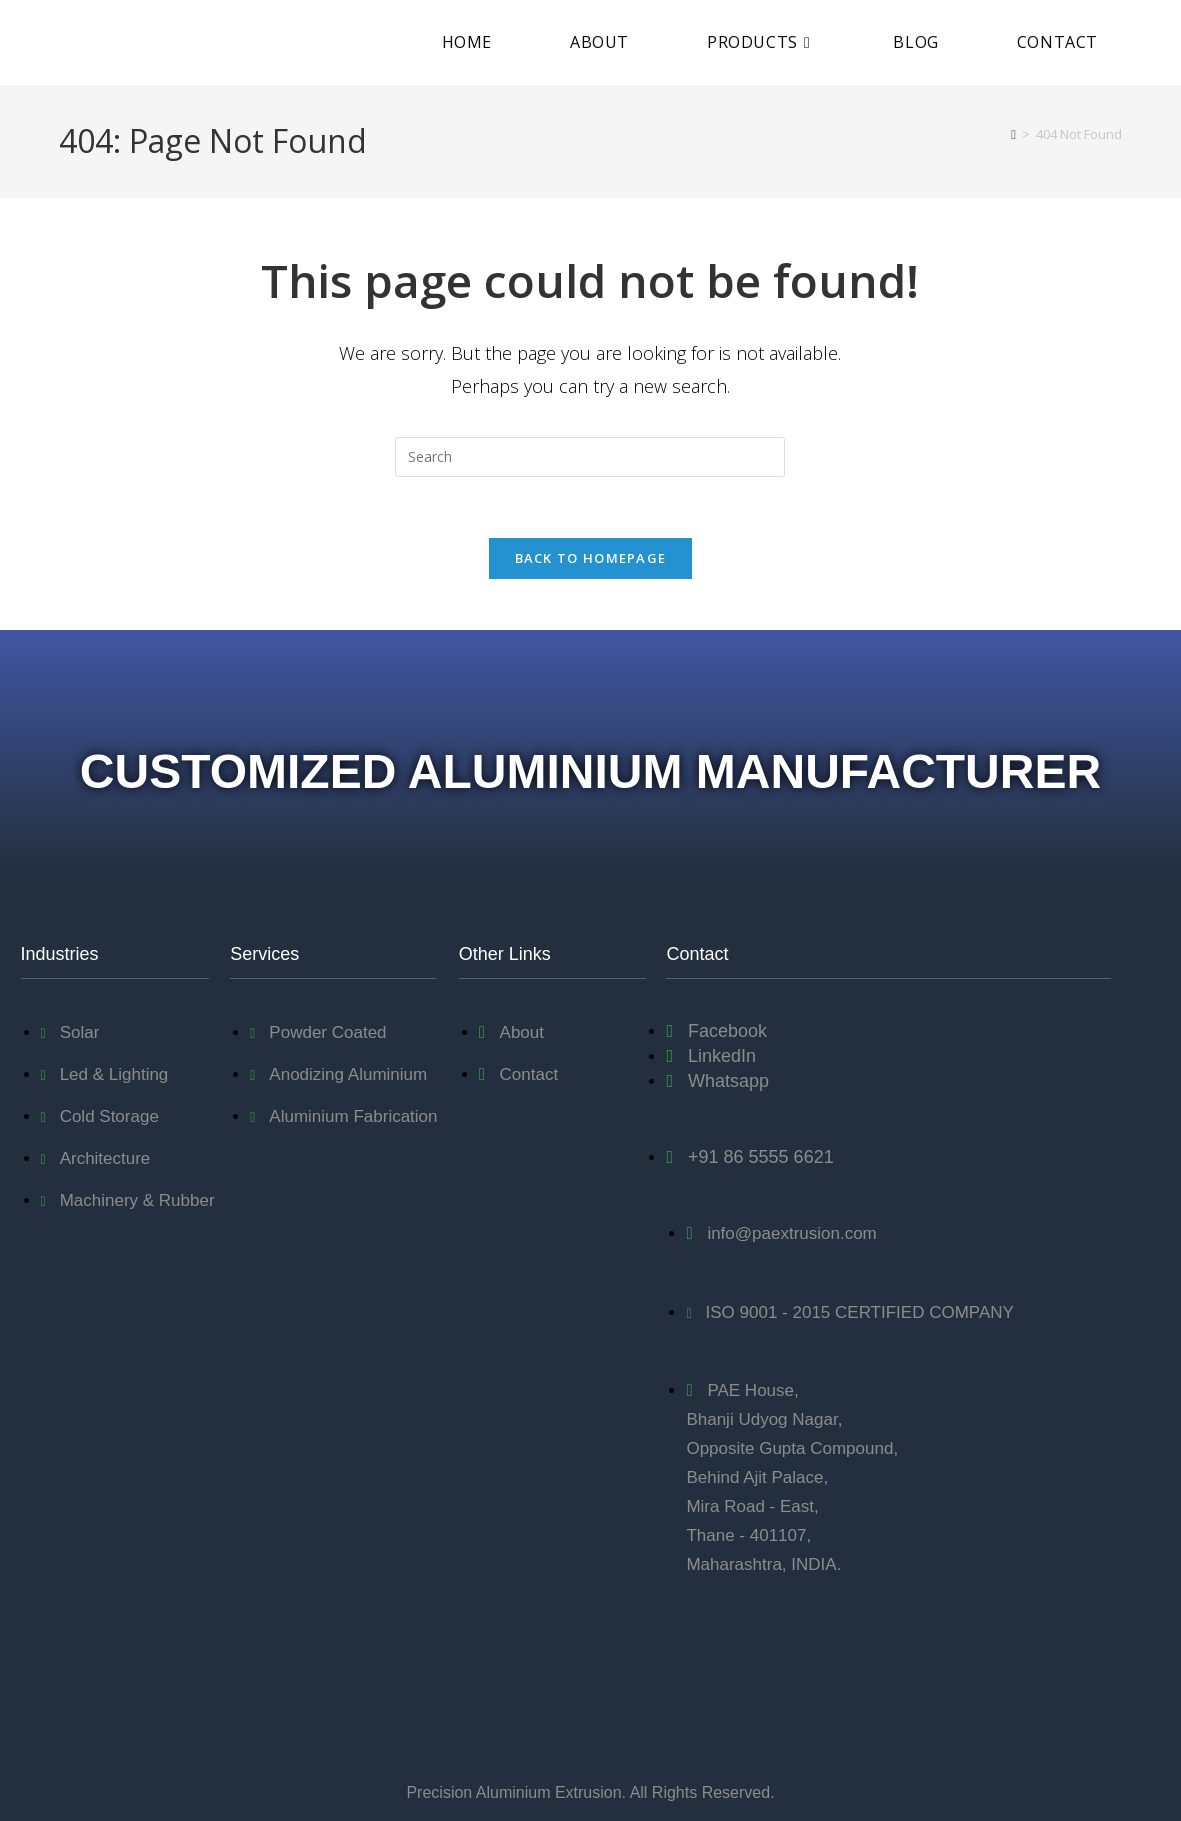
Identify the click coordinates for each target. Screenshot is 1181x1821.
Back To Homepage (591, 558)
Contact (697, 954)
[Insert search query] (590, 457)
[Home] (1013, 134)
